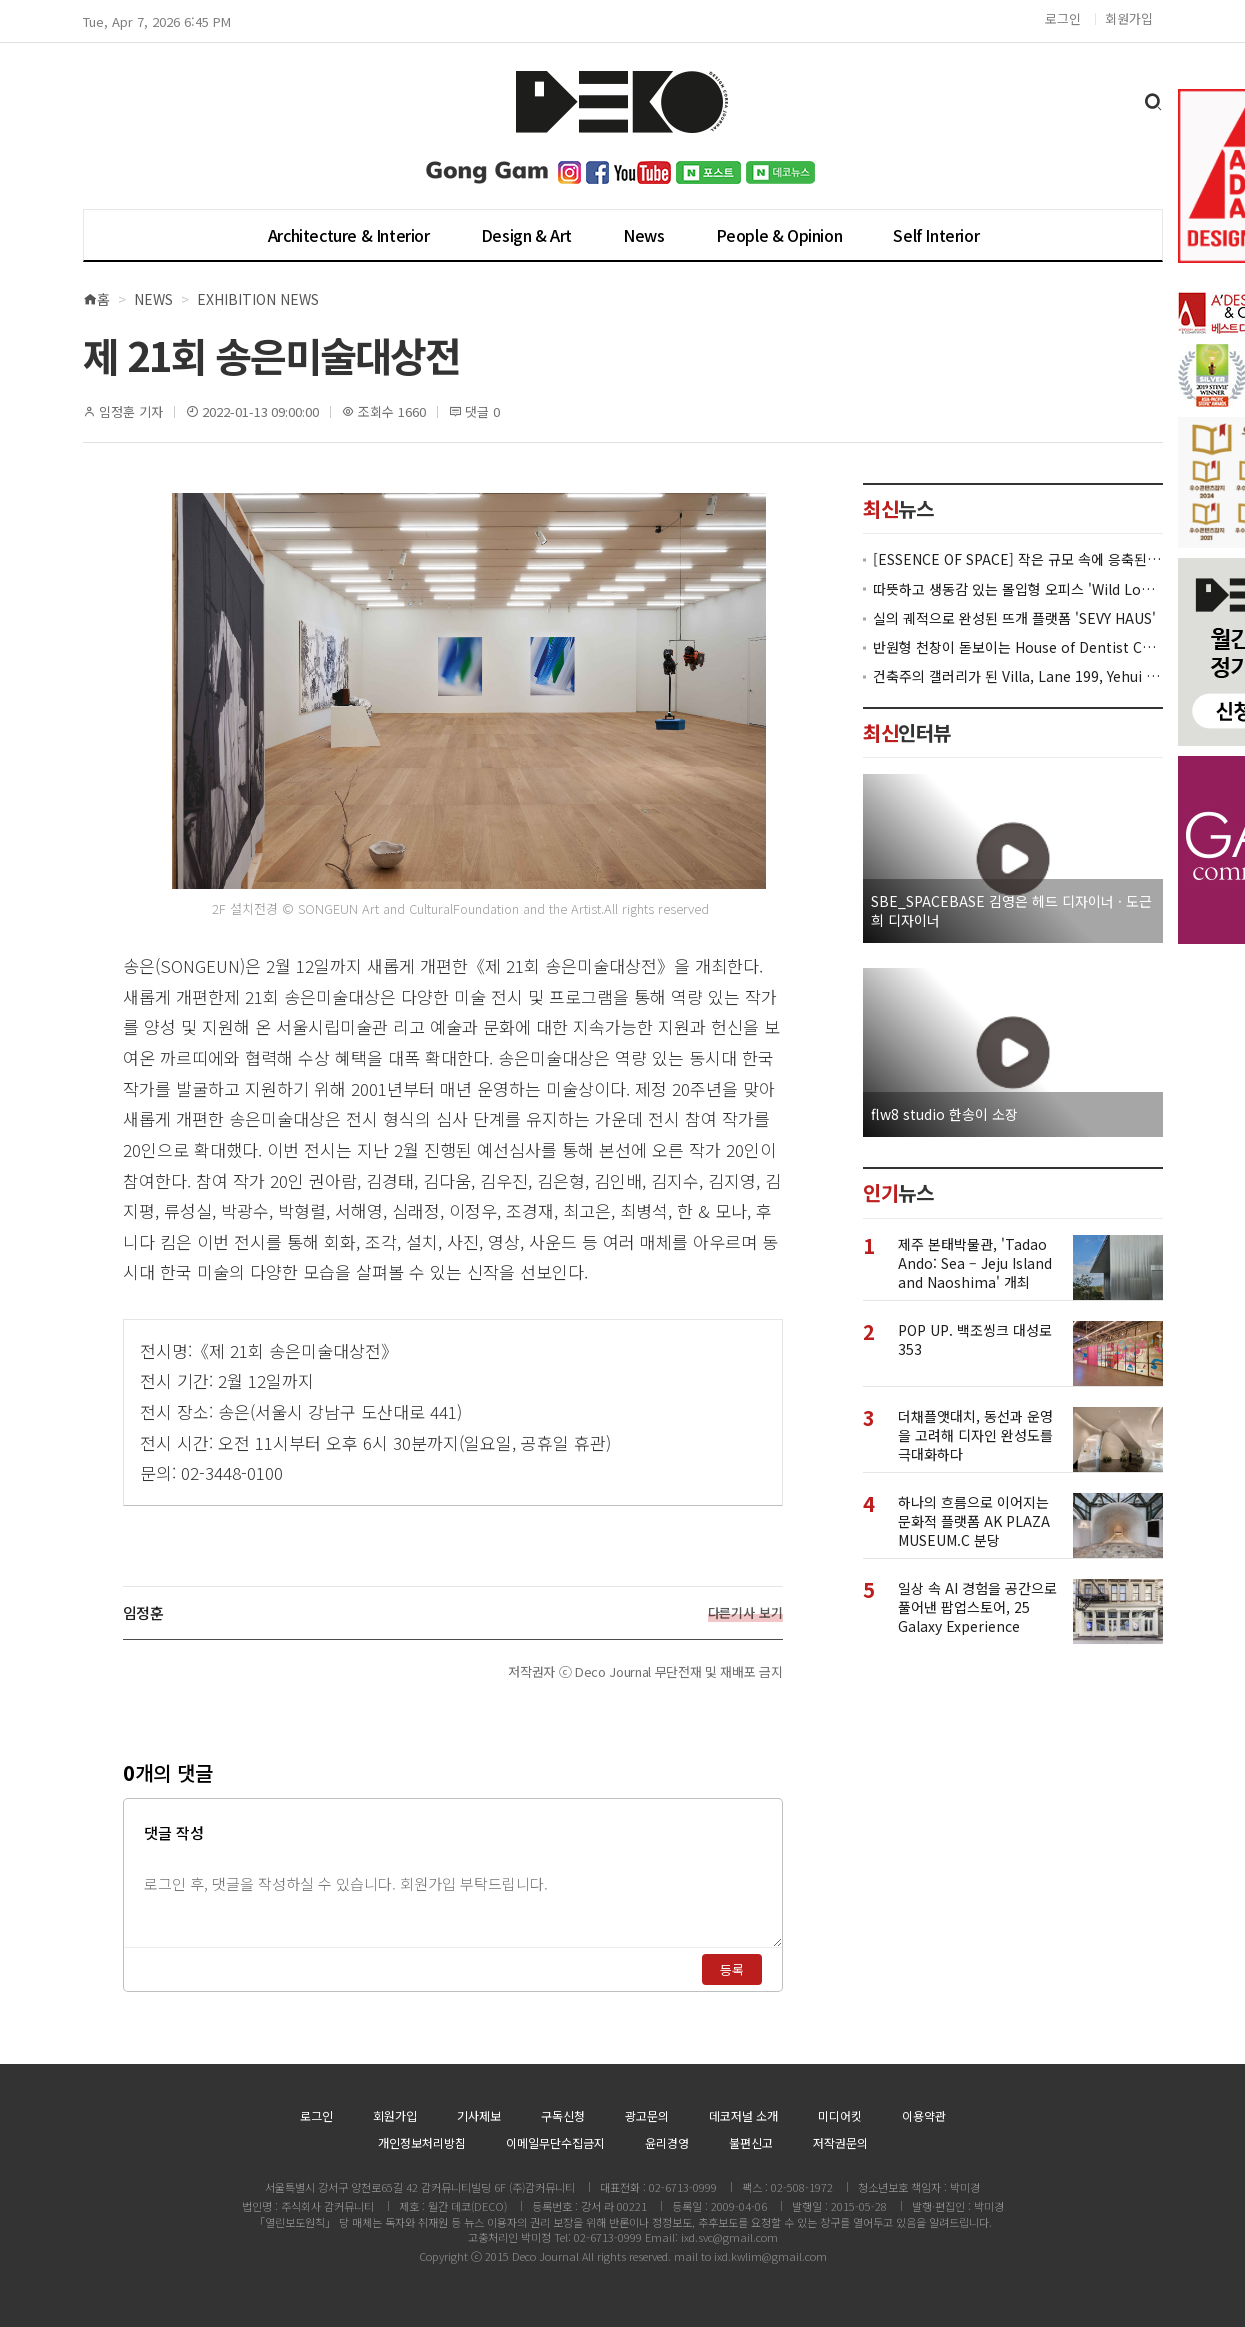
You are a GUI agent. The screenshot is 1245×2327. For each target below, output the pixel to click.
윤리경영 (667, 2142)
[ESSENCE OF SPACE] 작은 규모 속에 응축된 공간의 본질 (1018, 559)
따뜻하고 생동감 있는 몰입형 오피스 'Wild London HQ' (1018, 589)
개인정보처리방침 (422, 2142)
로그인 (1063, 18)
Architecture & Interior (349, 235)
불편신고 (751, 2142)
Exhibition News (258, 299)
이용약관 (924, 2115)
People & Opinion (779, 235)
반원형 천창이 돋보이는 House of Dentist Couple (1018, 647)
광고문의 (647, 2115)
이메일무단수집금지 (555, 2142)
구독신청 (563, 2115)
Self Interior (936, 235)
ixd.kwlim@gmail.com (770, 2256)
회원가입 (1129, 18)
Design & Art (526, 235)
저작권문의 (840, 2142)
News (643, 235)
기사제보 (479, 2115)
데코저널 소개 (743, 2115)
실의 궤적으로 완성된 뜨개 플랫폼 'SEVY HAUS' (1014, 618)
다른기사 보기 (745, 1613)
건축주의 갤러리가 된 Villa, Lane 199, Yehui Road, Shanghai (1018, 676)
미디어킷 (840, 2115)
